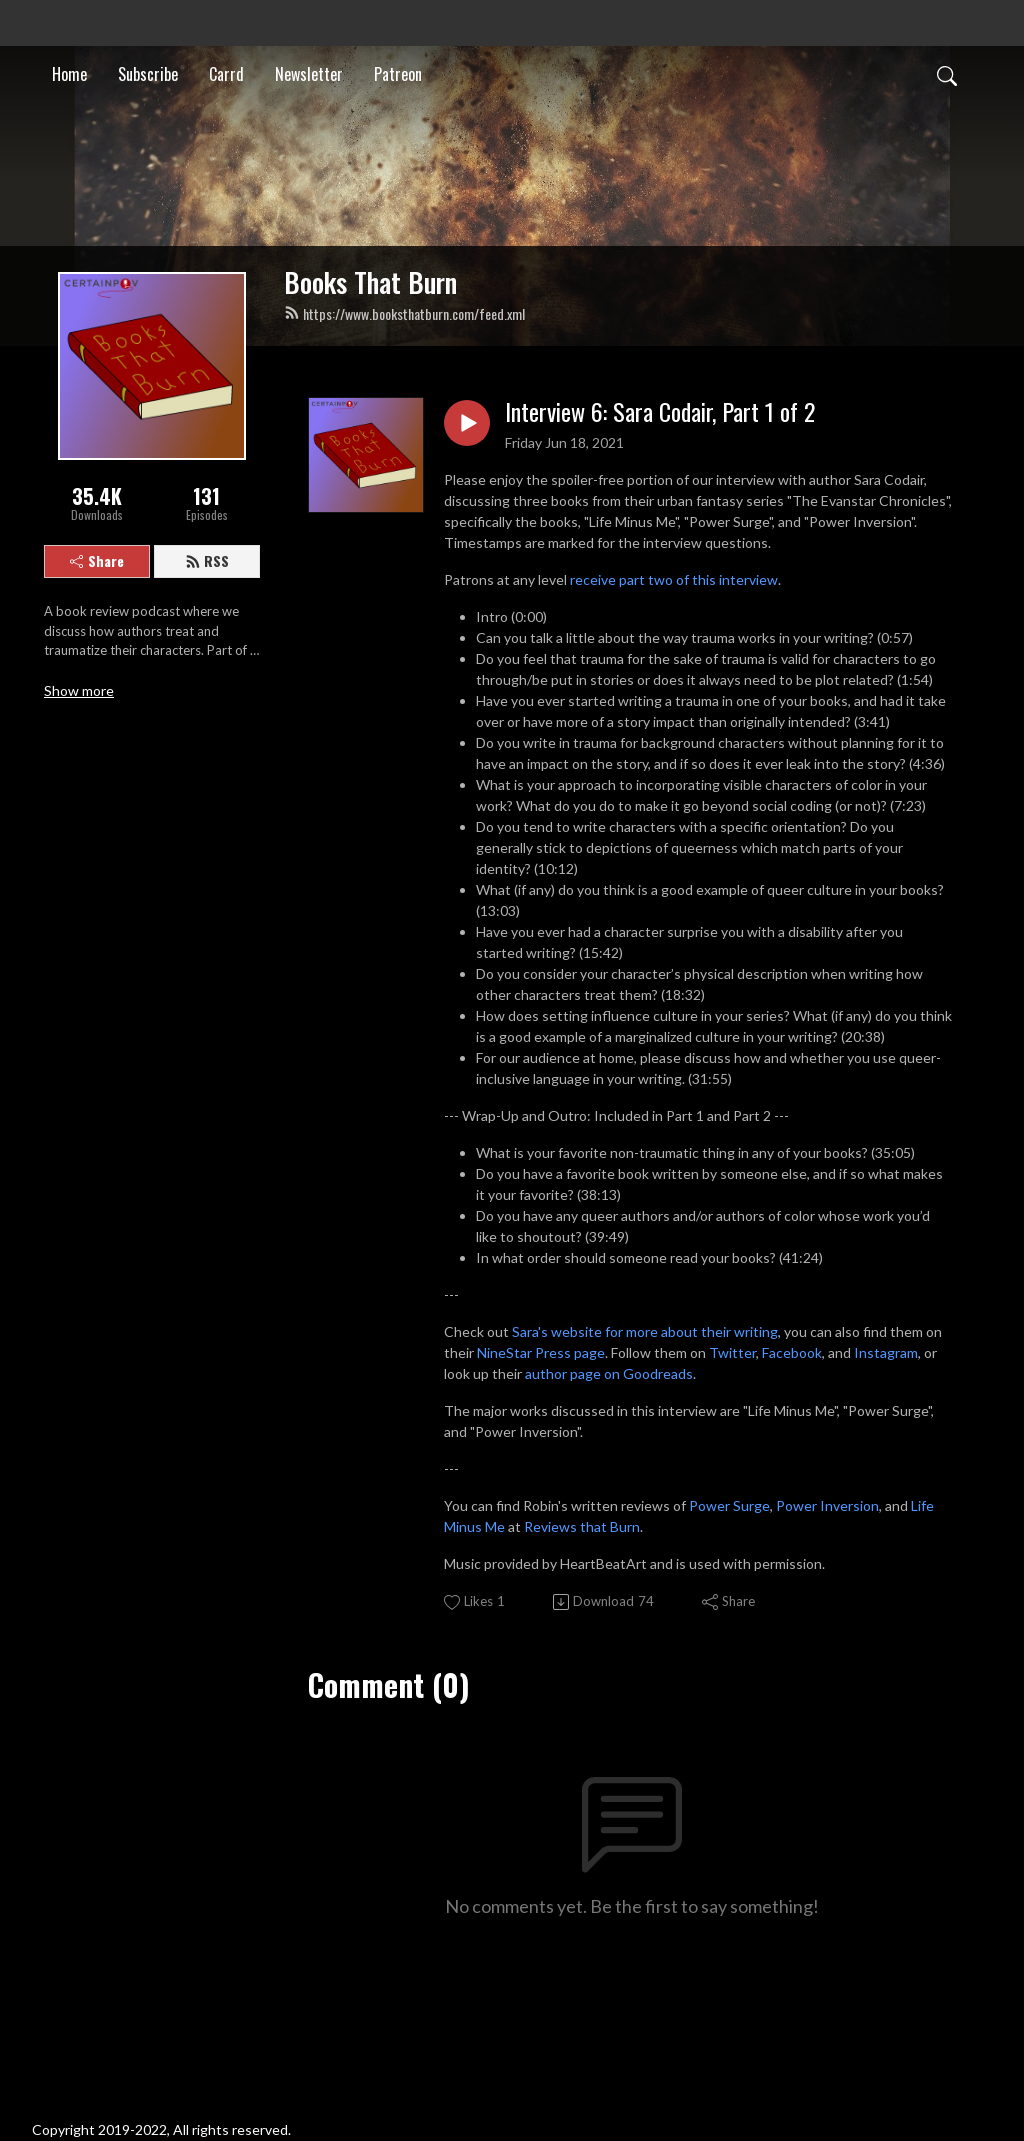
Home (69, 74)
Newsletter (309, 74)
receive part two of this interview (674, 579)
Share (97, 560)
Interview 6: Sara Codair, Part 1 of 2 (660, 411)
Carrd (226, 74)
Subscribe (148, 74)
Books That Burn (370, 282)
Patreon (398, 74)
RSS (207, 560)
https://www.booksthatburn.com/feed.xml (404, 313)
